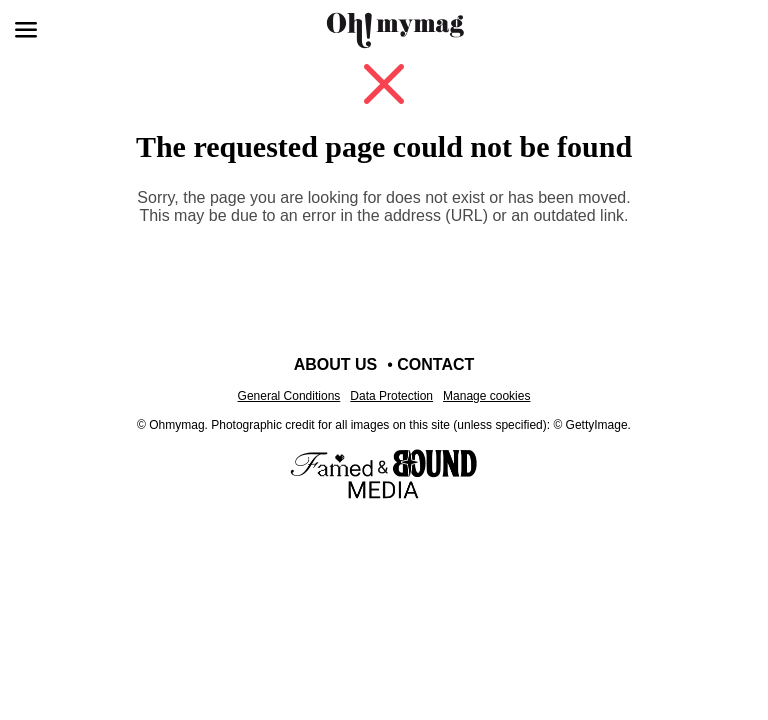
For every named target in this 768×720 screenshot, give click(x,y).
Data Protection (391, 396)
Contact (435, 364)
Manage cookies (486, 396)
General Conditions (289, 396)
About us (336, 364)
